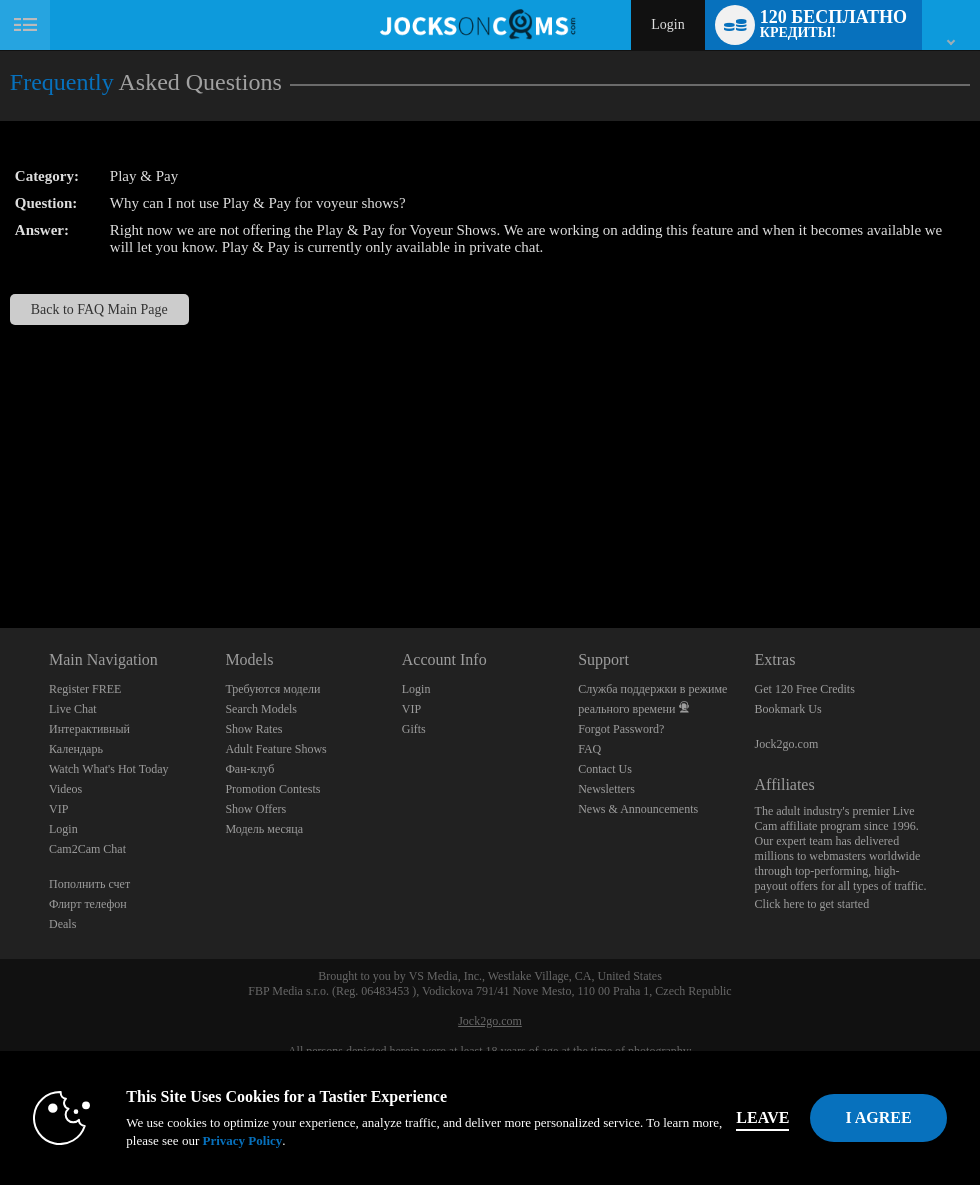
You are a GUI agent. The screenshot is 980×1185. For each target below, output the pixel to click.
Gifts (414, 729)
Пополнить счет (89, 884)
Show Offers (255, 809)
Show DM (0, 553)
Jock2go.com (787, 744)
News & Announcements (638, 809)
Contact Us (605, 769)
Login (667, 24)
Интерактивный (89, 729)
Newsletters (606, 789)
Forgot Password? (621, 729)
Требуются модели (272, 689)
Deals (62, 924)
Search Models (261, 709)
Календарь (76, 749)
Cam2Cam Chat (87, 849)
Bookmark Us (788, 709)
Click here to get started (812, 904)
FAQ (589, 749)
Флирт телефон (88, 904)
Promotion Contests (272, 789)
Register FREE (85, 689)
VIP (58, 809)
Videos (65, 789)
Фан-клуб (249, 769)
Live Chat (73, 709)
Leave (762, 1117)
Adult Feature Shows (275, 749)
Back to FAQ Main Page (99, 309)
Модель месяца (264, 829)
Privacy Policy (242, 1140)
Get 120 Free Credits (805, 689)
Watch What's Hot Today (109, 769)
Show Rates (253, 729)
